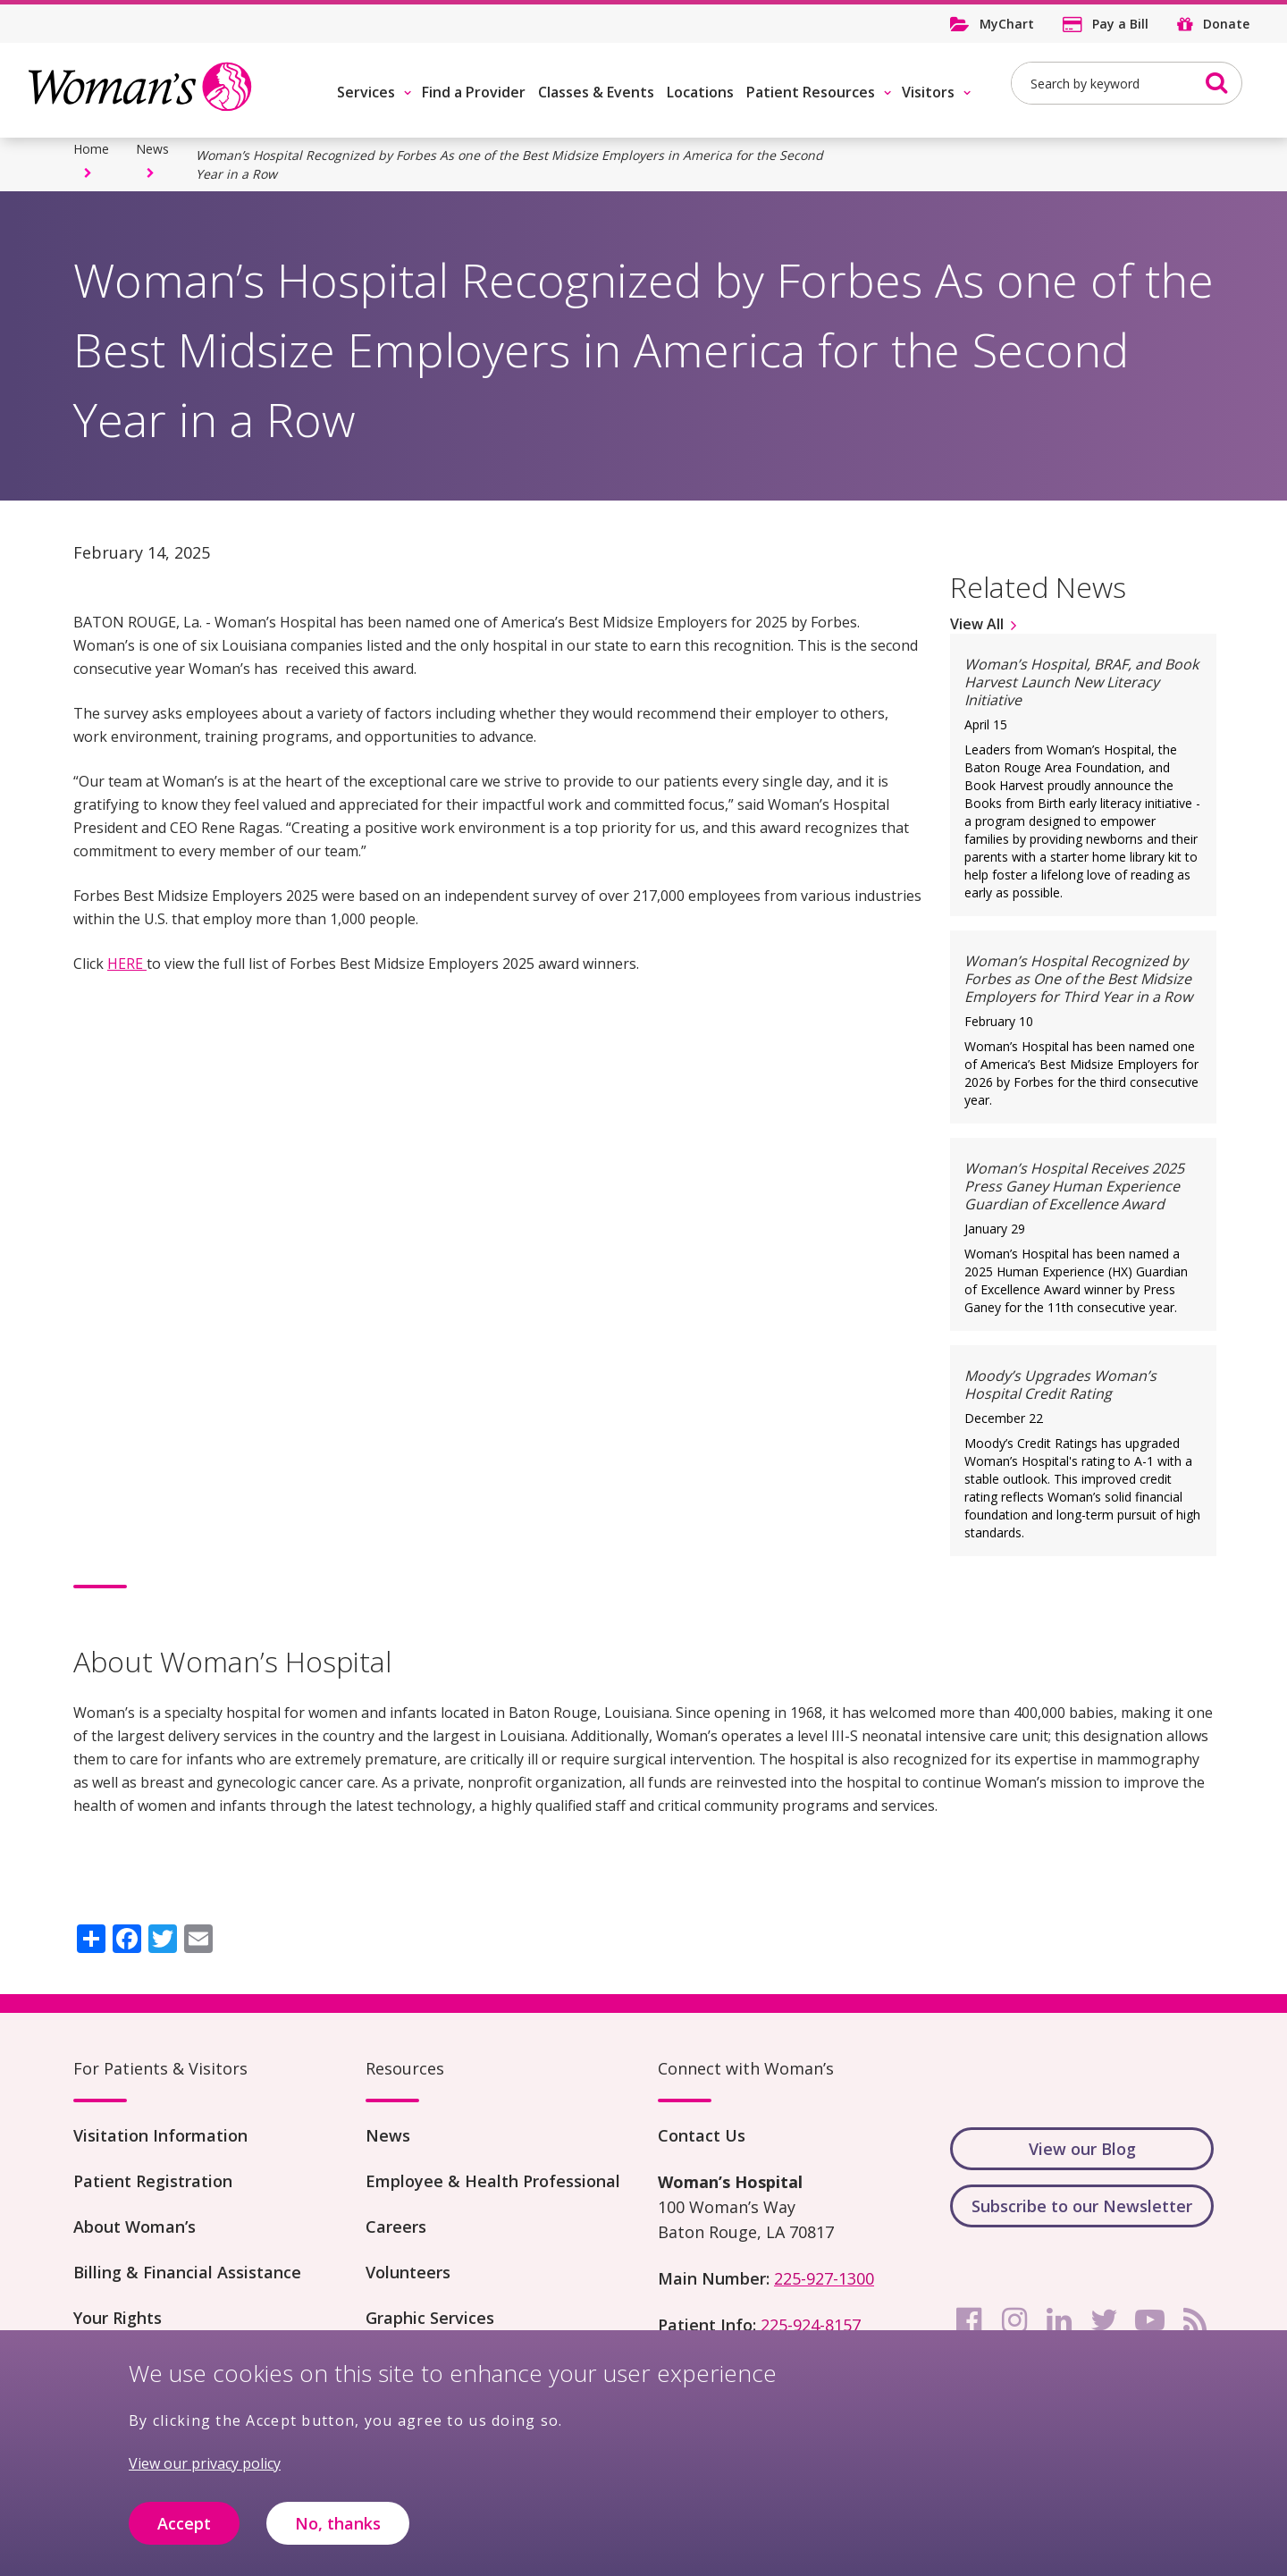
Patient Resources (810, 92)
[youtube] (1149, 2320)
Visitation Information (160, 2135)
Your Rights (117, 2317)
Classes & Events (596, 92)
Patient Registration (152, 2181)
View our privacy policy (205, 2471)
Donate (1226, 23)
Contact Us (701, 2135)
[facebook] (969, 2320)
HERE (127, 963)
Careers (396, 2226)
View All (977, 624)
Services (366, 92)
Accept (184, 2530)
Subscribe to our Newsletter (1082, 2206)
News (152, 148)
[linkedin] (1059, 2320)
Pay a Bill (1120, 23)
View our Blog (1082, 2148)
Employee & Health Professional (493, 2181)
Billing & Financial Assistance (187, 2272)
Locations (700, 92)
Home (91, 148)
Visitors (928, 92)
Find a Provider (474, 92)
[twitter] (1104, 2320)
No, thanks (338, 2530)
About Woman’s (134, 2226)
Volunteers (408, 2272)
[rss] (1195, 2320)
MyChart (1007, 23)
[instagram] (1014, 2320)
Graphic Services (430, 2317)
